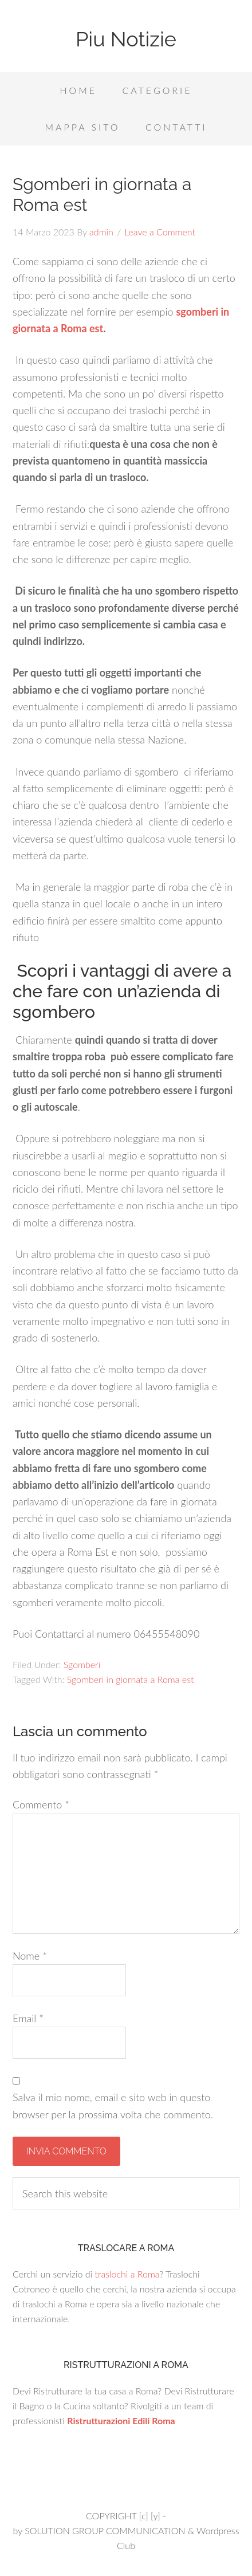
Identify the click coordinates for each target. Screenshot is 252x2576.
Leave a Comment (159, 231)
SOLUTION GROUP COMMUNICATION (105, 2530)
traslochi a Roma (126, 2273)
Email (28, 2018)
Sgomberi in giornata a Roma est (130, 1679)
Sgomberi (82, 1664)
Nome (30, 1955)
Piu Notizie (126, 39)
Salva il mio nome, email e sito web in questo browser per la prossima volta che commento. (113, 2105)
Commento (41, 1804)
